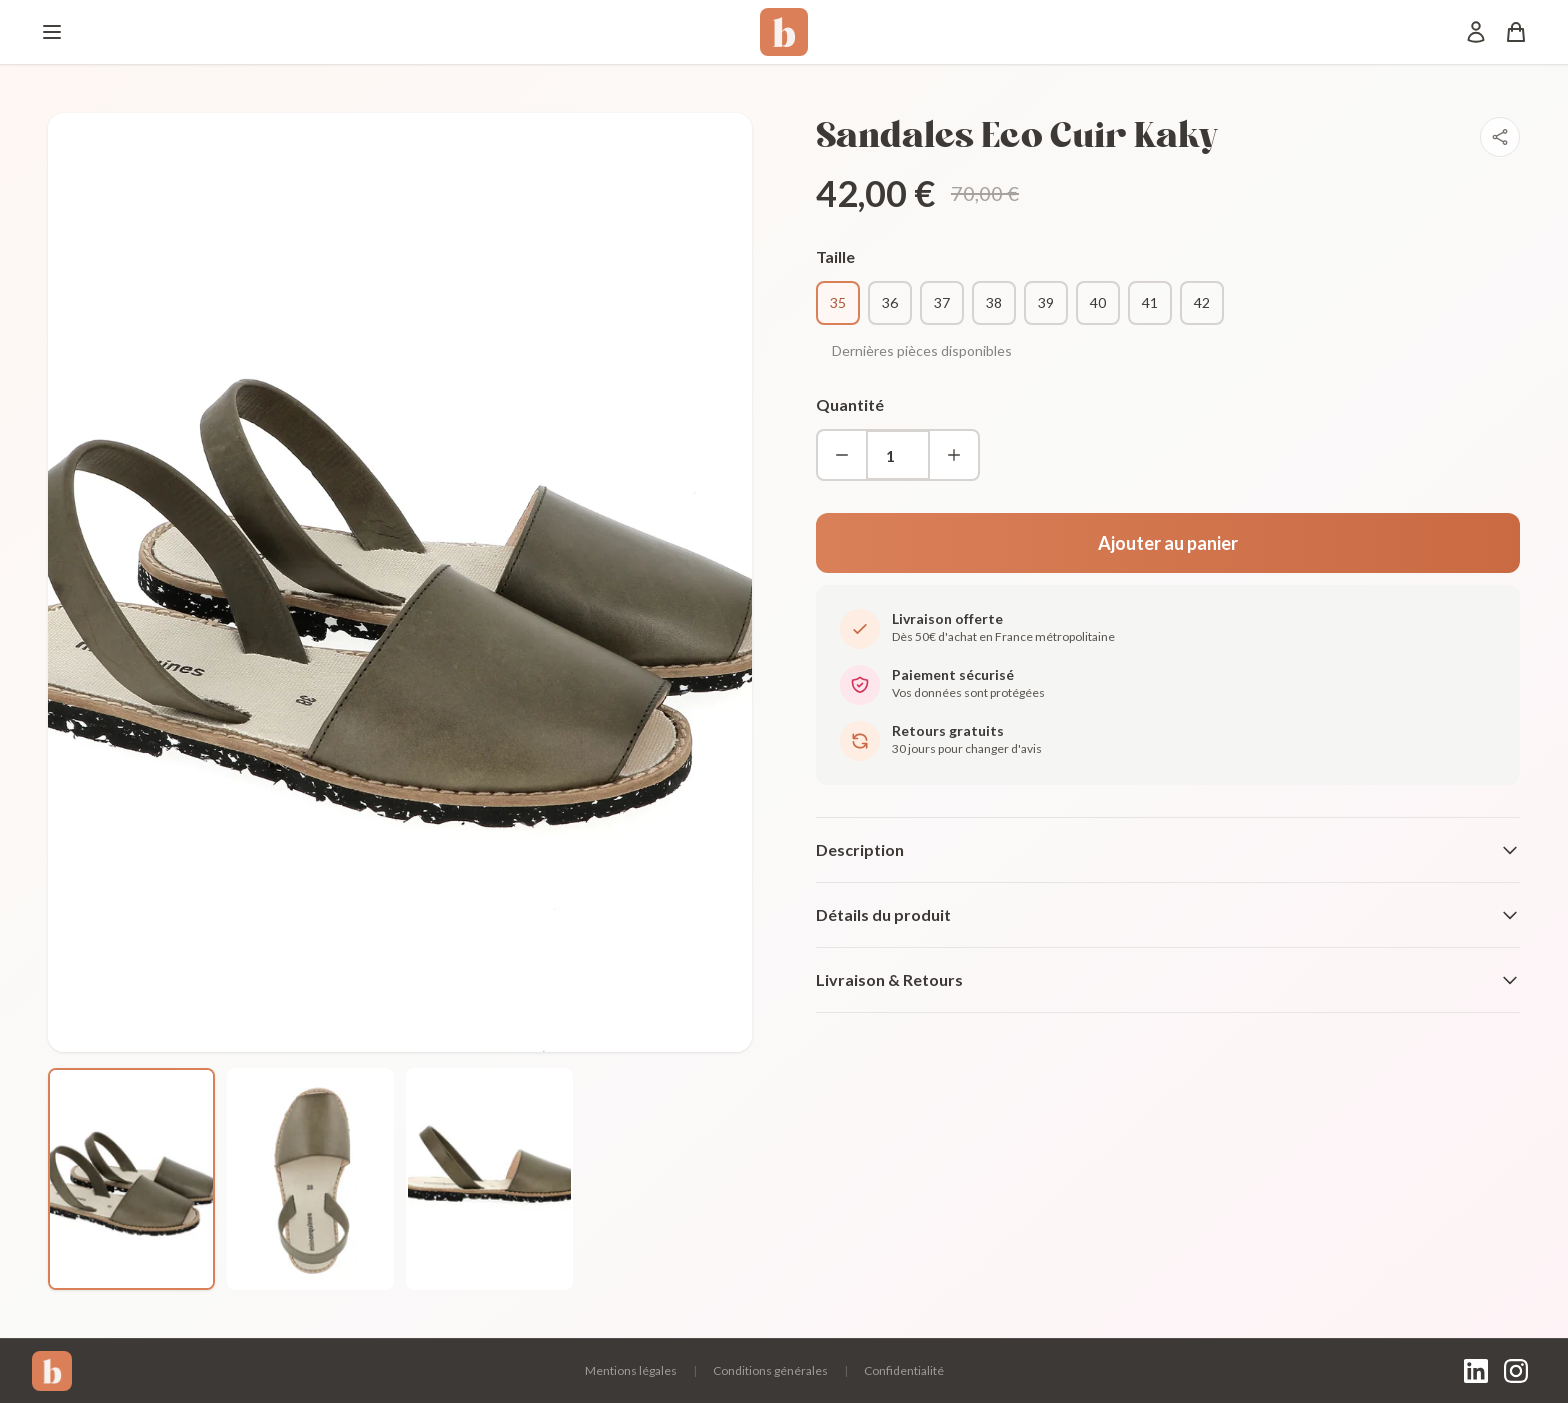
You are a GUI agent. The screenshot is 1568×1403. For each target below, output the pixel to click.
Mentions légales (631, 1370)
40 (1098, 302)
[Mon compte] (1476, 32)
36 (890, 302)
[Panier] (1516, 32)
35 (838, 302)
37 (942, 302)
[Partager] (1500, 137)
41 (1150, 302)
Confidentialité (904, 1370)
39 (1046, 302)
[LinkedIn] (1476, 1371)
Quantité (850, 404)
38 (994, 302)
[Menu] (52, 32)
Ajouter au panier (1168, 543)
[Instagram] (1516, 1371)
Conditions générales (770, 1370)
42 (1202, 302)
